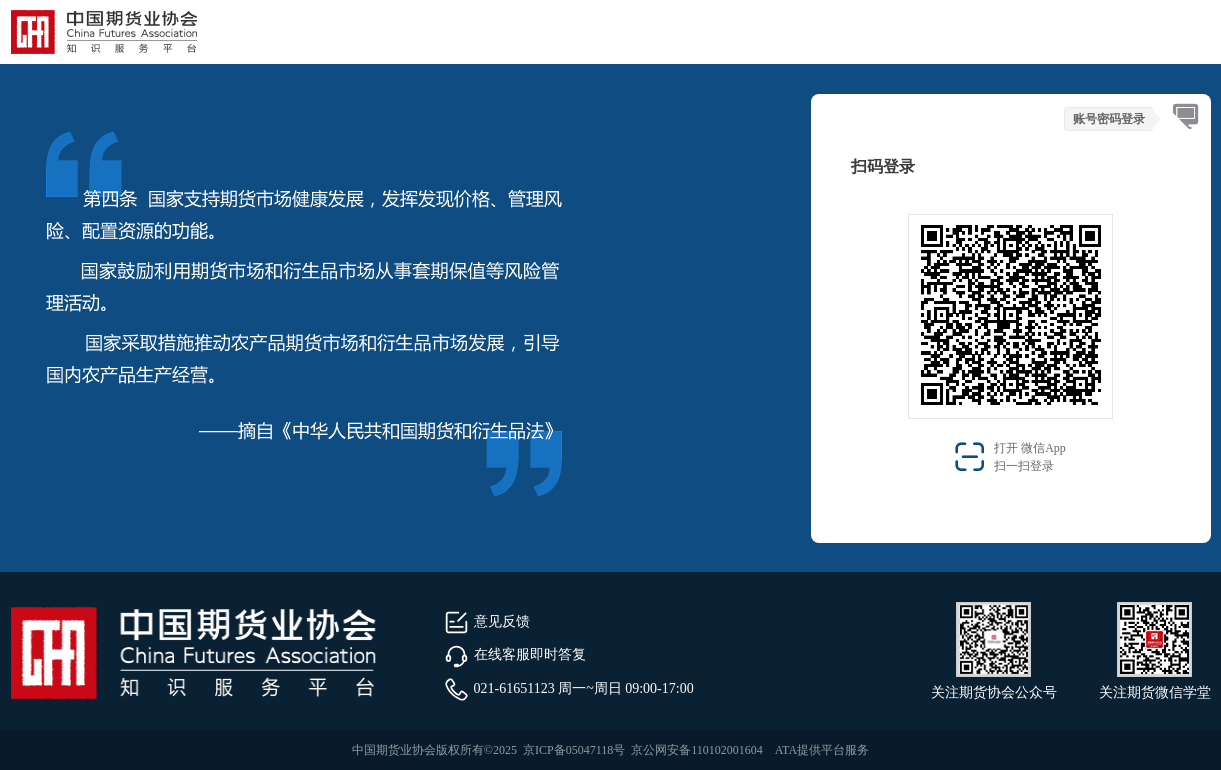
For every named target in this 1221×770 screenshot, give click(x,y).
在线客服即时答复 (515, 654)
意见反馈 (487, 621)
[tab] (1185, 117)
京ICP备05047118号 (574, 750)
